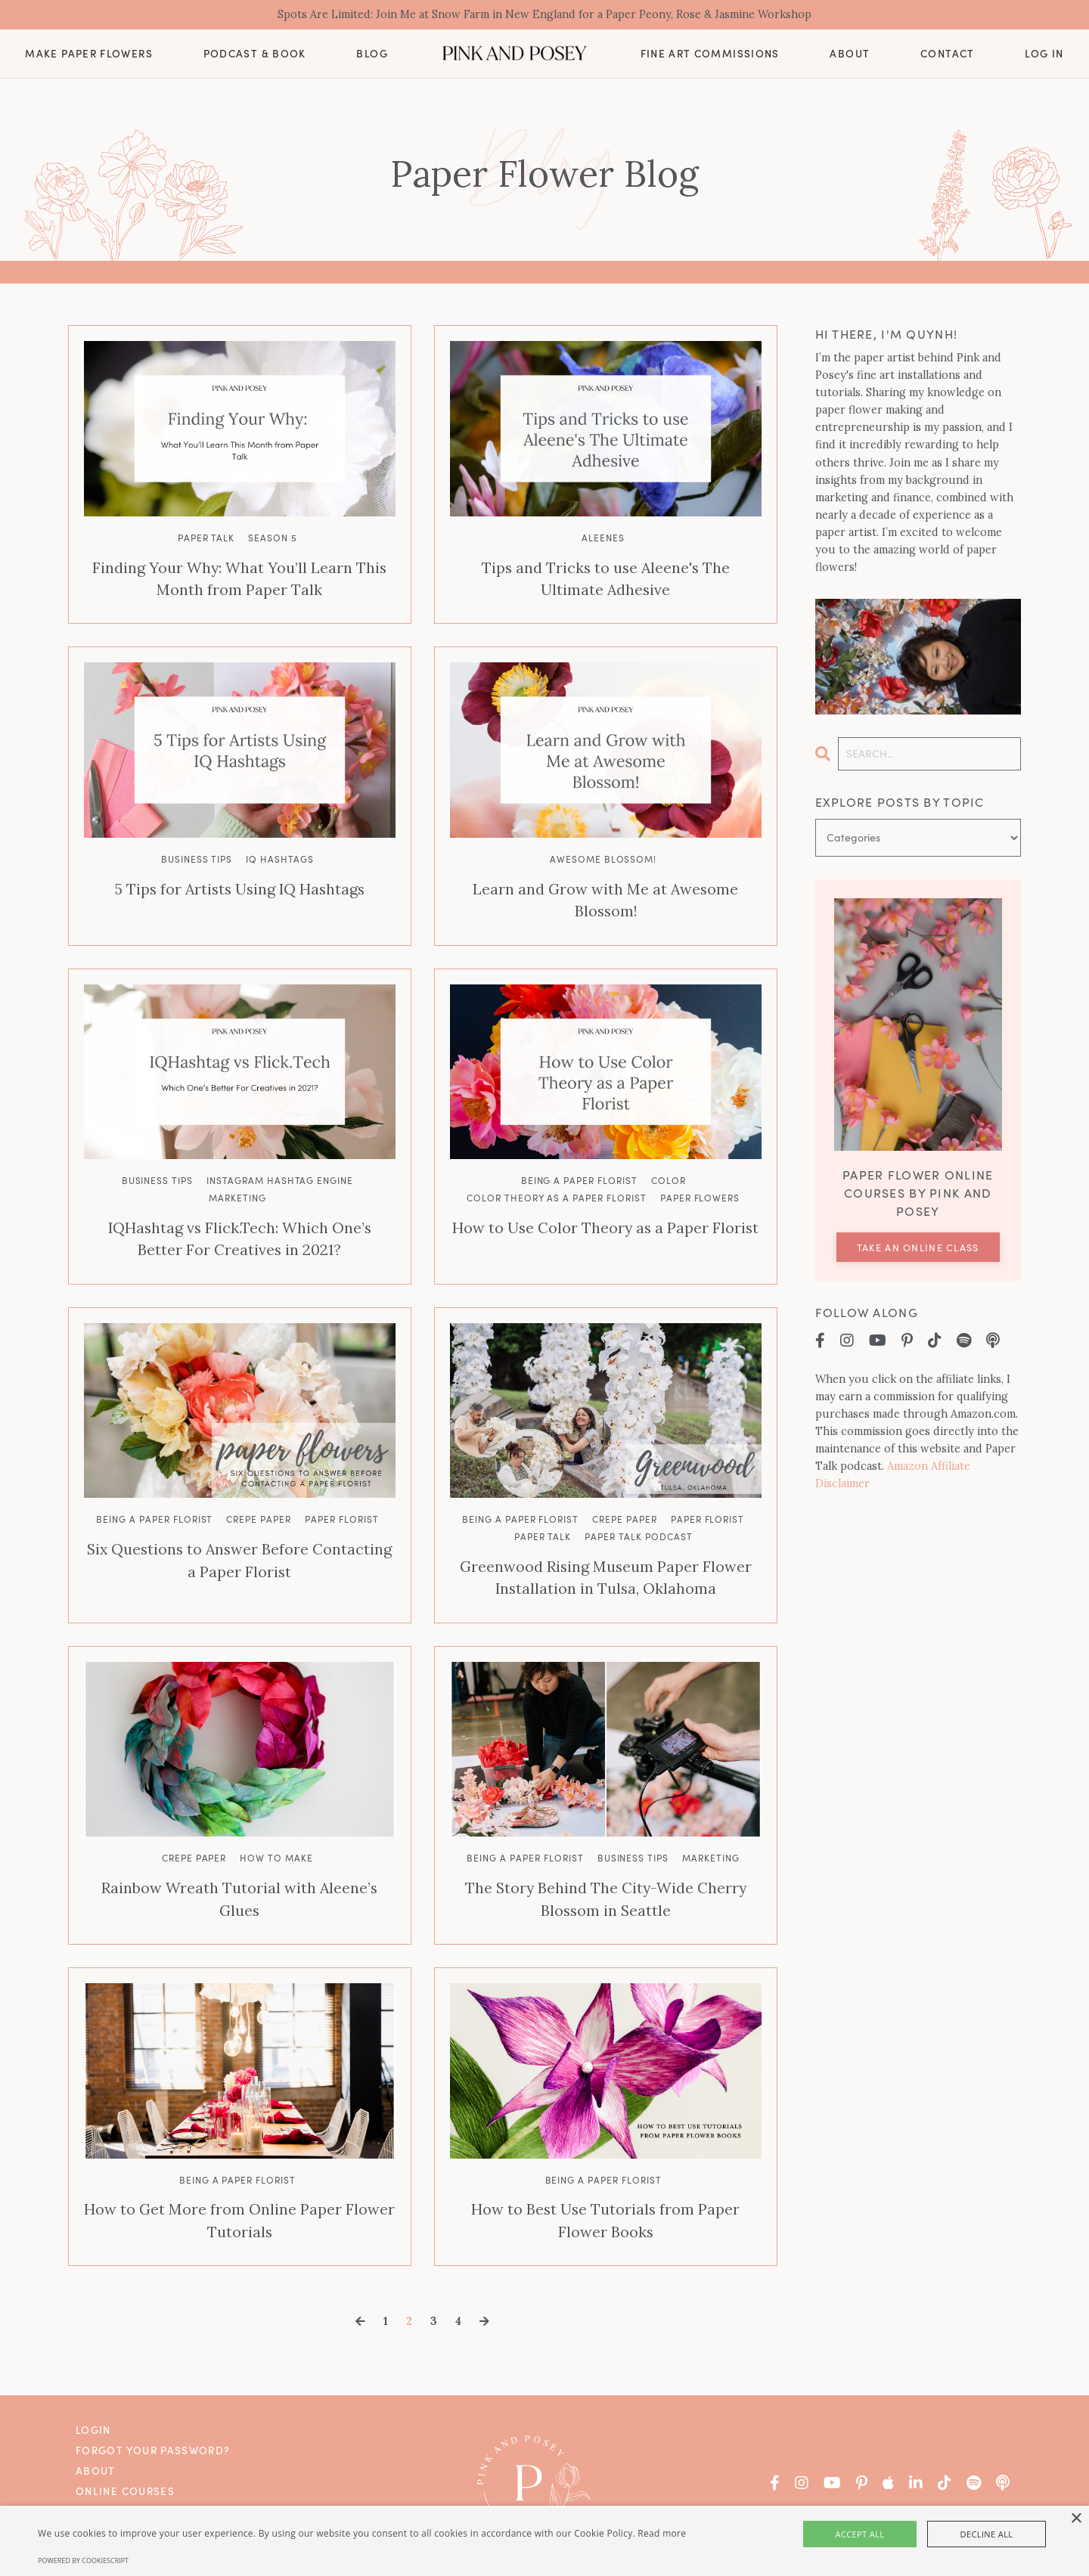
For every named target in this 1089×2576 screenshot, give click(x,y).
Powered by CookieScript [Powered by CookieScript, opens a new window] (83, 2560)
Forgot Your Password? (153, 2409)
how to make (276, 1824)
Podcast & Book (254, 55)
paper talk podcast (638, 1507)
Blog (371, 55)
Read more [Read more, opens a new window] (662, 2533)
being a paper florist (579, 1155)
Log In (1044, 55)
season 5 (272, 539)
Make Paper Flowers (88, 55)
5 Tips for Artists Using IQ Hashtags (239, 885)
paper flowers (700, 1172)
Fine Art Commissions (710, 55)
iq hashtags (280, 857)
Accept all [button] (879, 2534)
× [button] (1075, 2519)
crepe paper (258, 1489)
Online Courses (125, 2450)
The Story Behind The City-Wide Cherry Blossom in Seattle (606, 1864)
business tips (196, 857)
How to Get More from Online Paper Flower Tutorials (239, 2182)
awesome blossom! (603, 857)
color (668, 1155)
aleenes (603, 539)
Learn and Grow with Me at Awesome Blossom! (605, 885)
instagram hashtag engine (279, 1155)
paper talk (206, 539)
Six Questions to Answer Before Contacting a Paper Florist (239, 1529)
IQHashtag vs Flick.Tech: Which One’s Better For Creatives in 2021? (240, 1211)
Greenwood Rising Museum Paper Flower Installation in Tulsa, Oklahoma (605, 1546)
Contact (947, 55)
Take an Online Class (918, 1248)
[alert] (544, 2541)
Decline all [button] (968, 2534)
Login (93, 2389)
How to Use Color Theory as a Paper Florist (605, 1201)
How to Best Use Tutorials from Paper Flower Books (605, 2182)
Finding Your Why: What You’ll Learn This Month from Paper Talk (239, 578)
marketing (237, 1172)
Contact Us (112, 2490)
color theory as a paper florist (557, 1172)
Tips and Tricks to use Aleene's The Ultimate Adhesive (605, 578)
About (850, 55)
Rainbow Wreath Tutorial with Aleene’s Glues (239, 1853)
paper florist (341, 1489)
